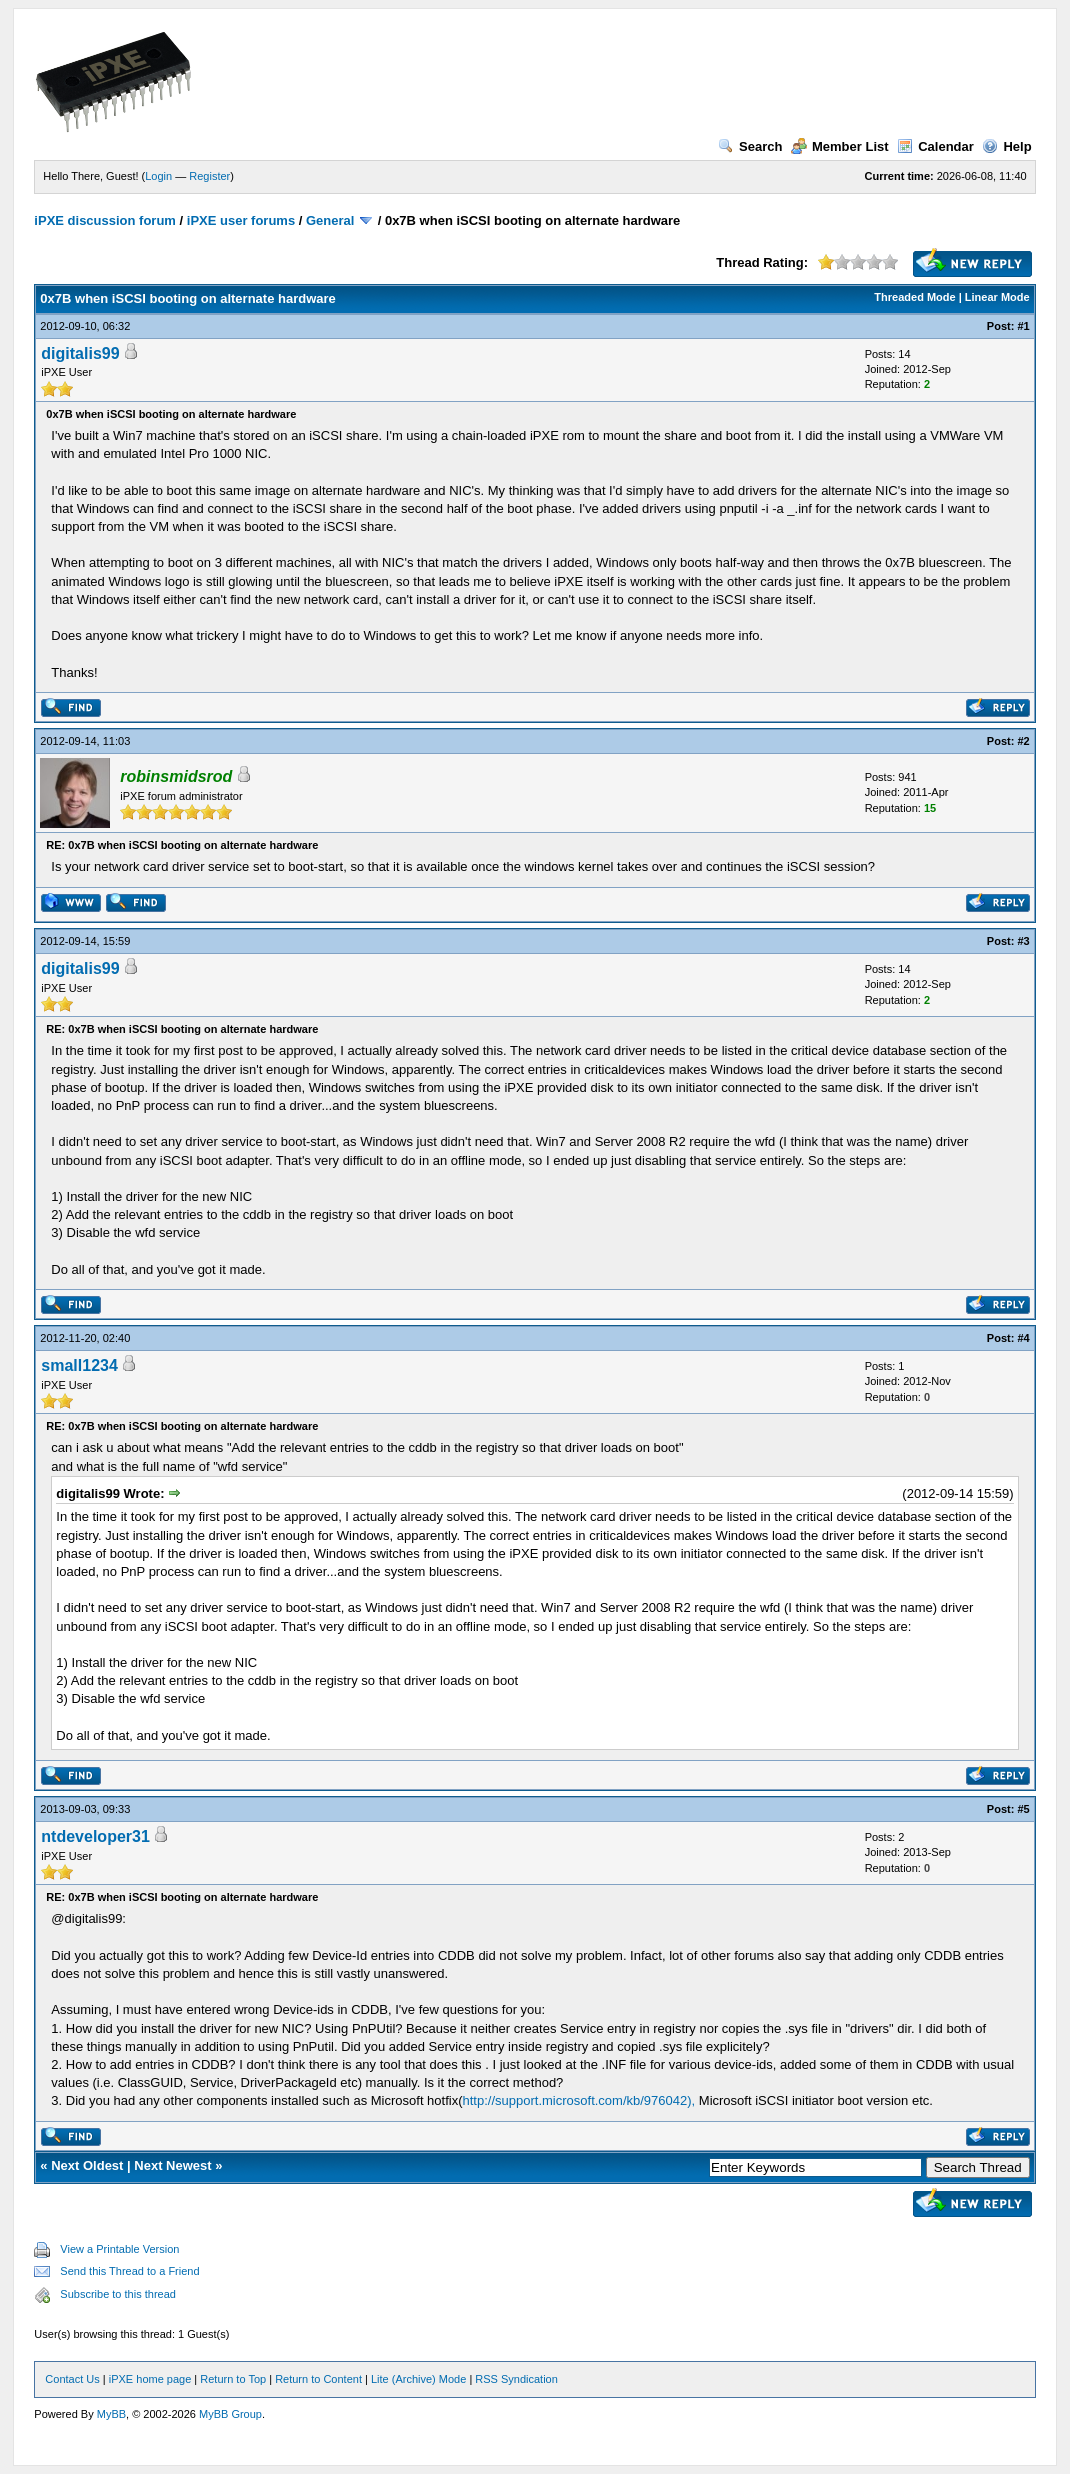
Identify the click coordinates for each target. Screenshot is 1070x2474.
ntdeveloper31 (95, 1836)
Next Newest (172, 2165)
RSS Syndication (516, 2379)
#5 (1023, 1809)
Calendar (935, 146)
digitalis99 (80, 353)
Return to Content (318, 2379)
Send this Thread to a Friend (129, 2271)
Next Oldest (87, 2165)
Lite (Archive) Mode (418, 2379)
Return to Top (233, 2379)
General (330, 220)
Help (1006, 146)
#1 (1023, 326)
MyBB (111, 2414)
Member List (840, 146)
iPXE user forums (241, 220)
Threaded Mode (914, 297)
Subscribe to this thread (118, 2294)
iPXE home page (150, 2379)
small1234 (79, 1365)
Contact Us (72, 2379)
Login (158, 176)
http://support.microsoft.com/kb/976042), (579, 2100)
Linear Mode (997, 297)
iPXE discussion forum (105, 220)
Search (750, 146)
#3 (1023, 941)
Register (209, 176)
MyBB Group (230, 2414)
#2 (1023, 741)
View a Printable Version (119, 2249)
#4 (1023, 1338)
